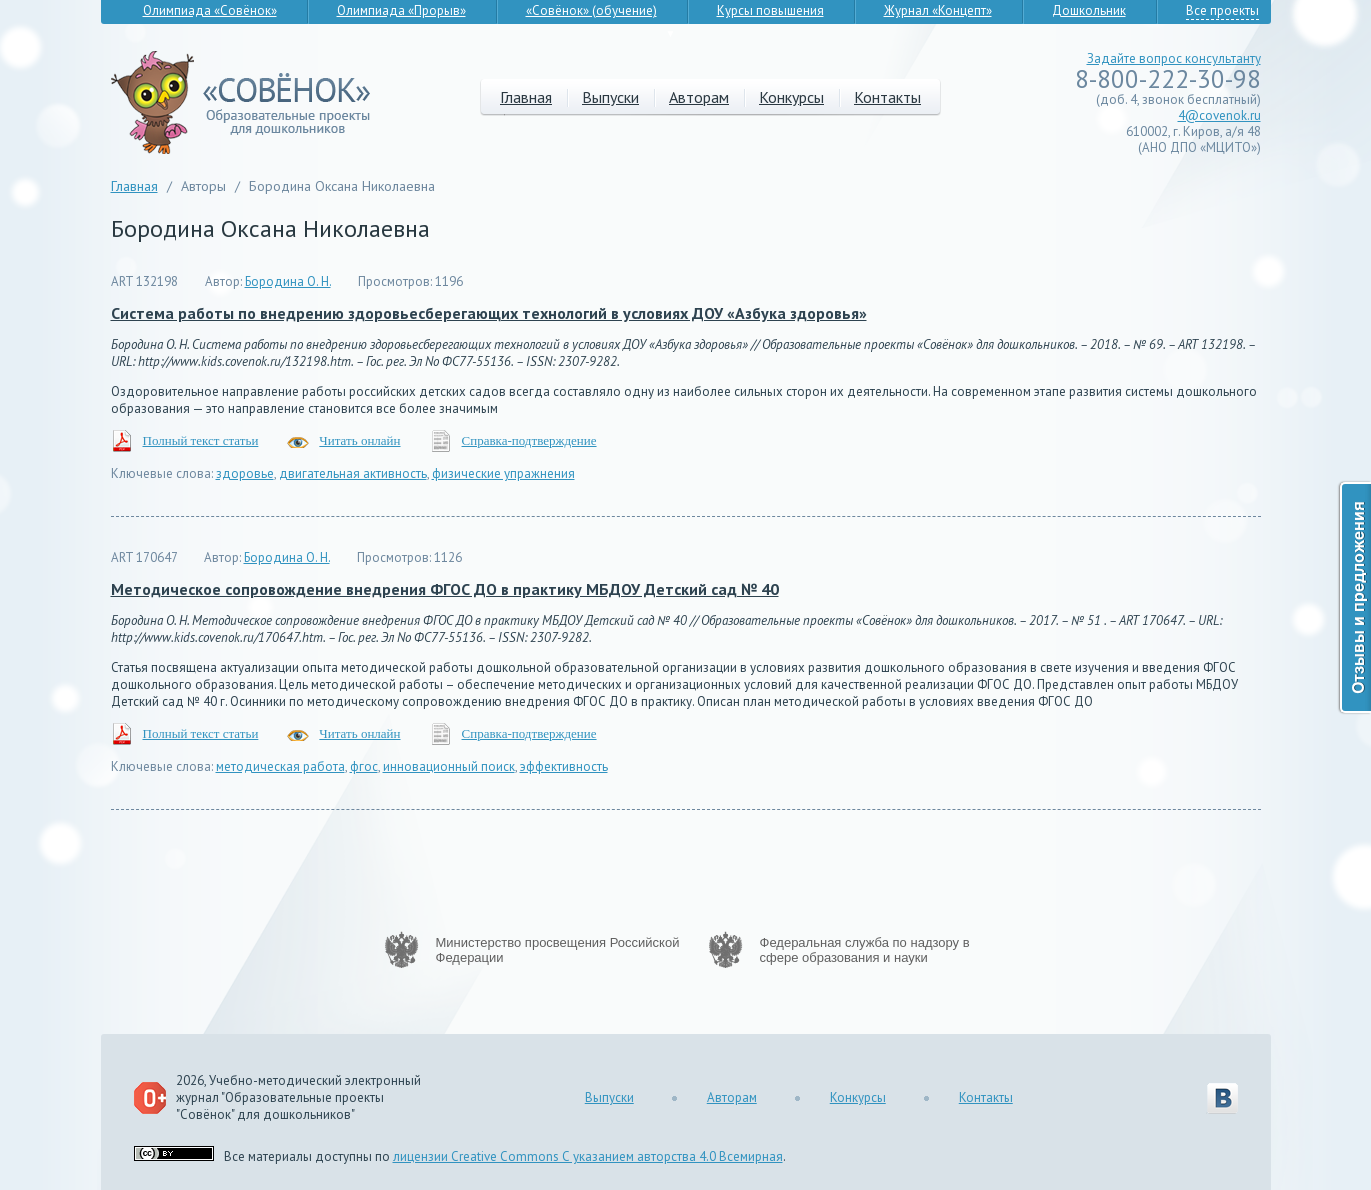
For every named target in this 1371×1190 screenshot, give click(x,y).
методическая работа (280, 766)
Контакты (887, 97)
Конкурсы (791, 97)
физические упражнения (503, 473)
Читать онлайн (359, 440)
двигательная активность (353, 473)
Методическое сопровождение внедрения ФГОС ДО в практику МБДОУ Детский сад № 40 (445, 589)
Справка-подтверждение (529, 440)
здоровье (245, 473)
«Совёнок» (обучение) (591, 10)
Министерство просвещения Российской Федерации (558, 950)
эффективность (564, 766)
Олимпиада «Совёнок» (210, 10)
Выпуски (610, 97)
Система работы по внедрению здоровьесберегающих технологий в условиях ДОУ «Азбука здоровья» (489, 313)
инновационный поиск (449, 766)
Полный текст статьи (201, 440)
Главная (526, 97)
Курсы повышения (770, 10)
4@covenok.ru (1219, 115)
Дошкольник (1089, 10)
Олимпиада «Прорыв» (401, 10)
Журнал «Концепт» (938, 10)
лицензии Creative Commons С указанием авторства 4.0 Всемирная (588, 1156)
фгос (364, 766)
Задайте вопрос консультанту (1174, 58)
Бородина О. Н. (288, 281)
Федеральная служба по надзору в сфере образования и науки (865, 950)
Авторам (699, 97)
